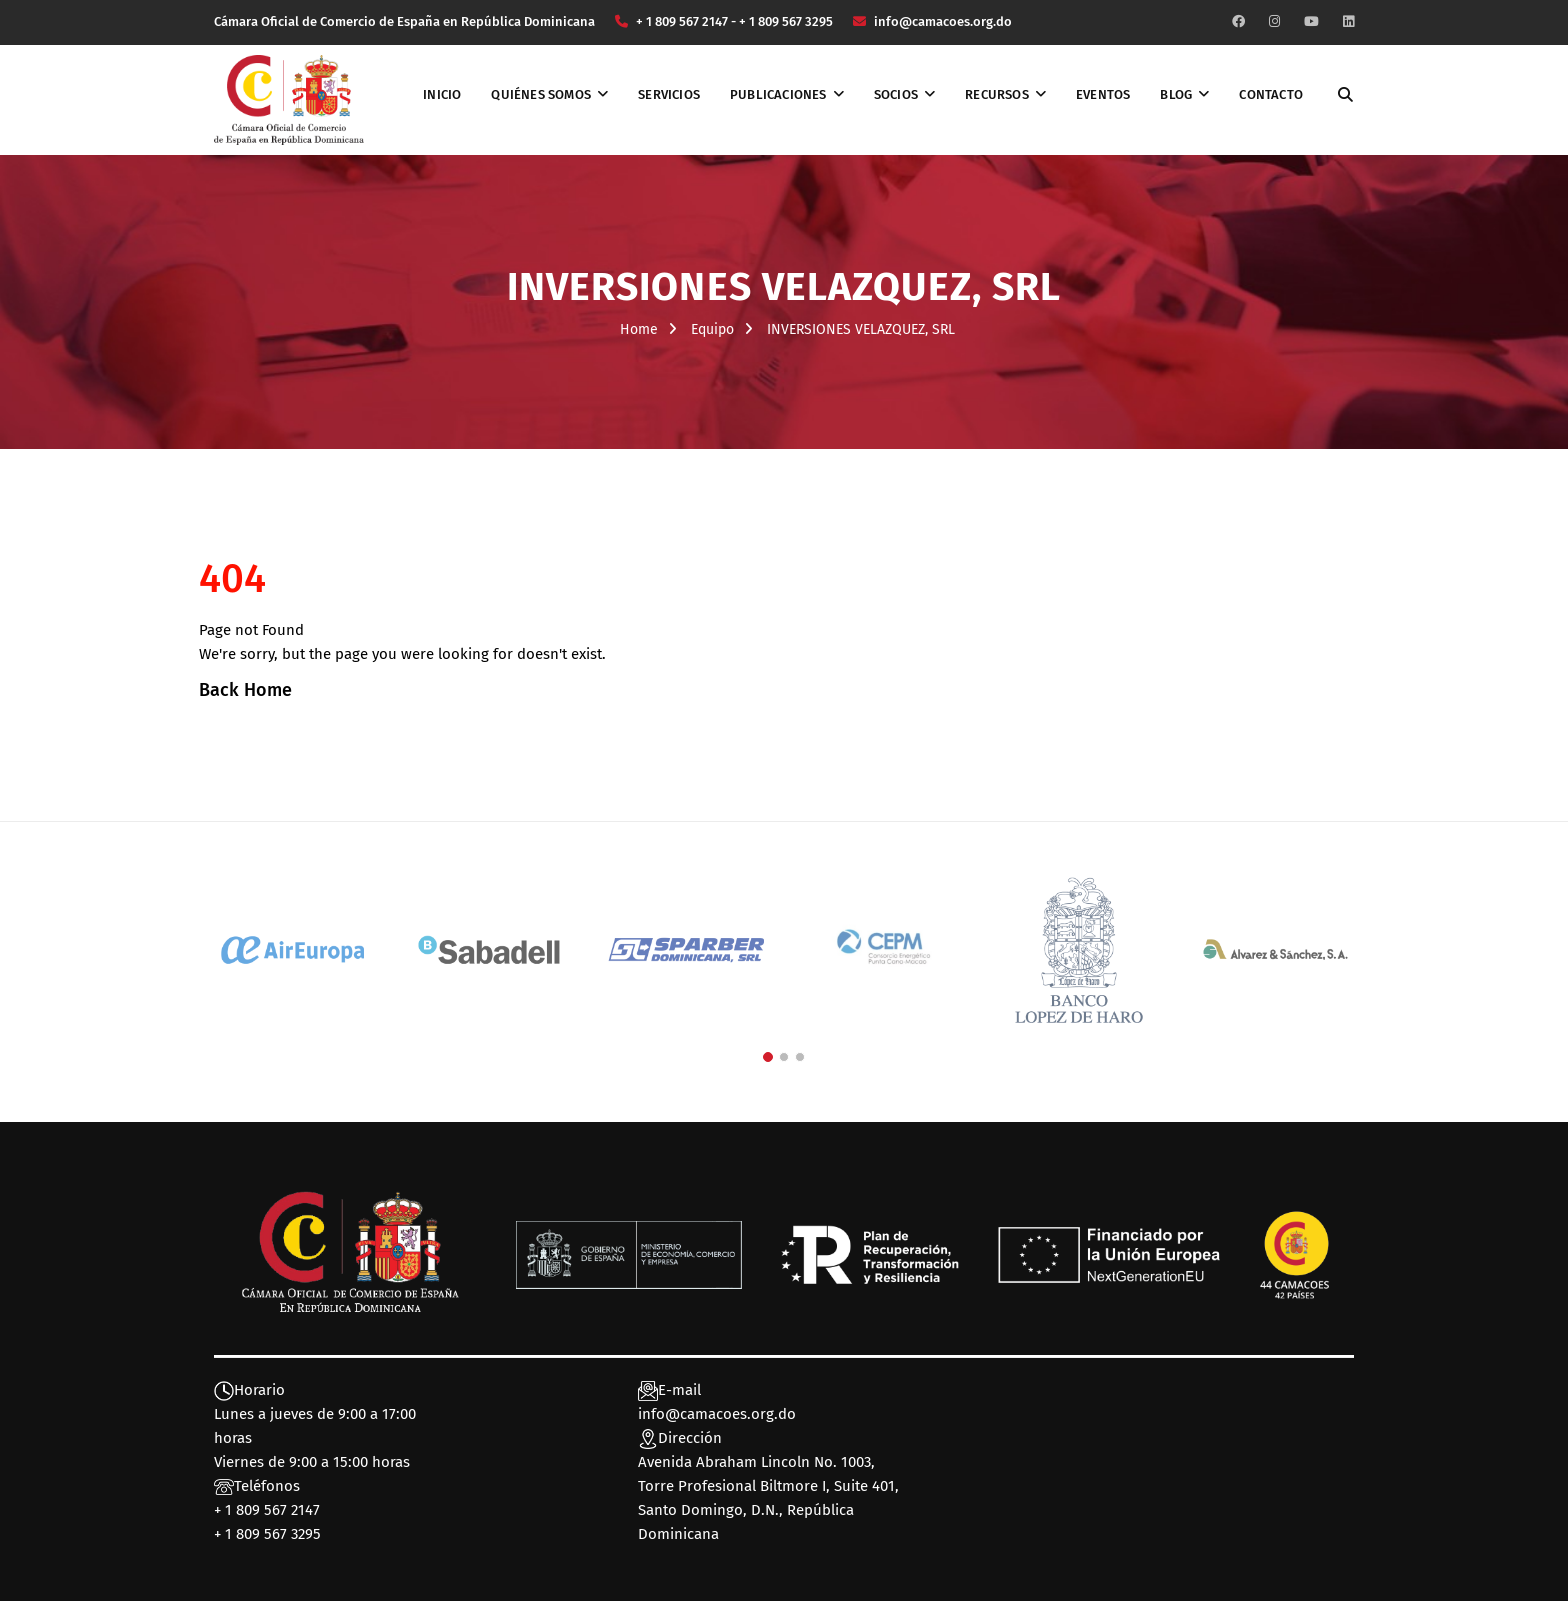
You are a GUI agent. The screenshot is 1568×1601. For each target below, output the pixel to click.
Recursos (997, 94)
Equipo (712, 329)
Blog (1176, 94)
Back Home (245, 690)
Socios (896, 94)
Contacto (1271, 94)
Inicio (442, 94)
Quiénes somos (541, 94)
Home (639, 329)
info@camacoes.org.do (717, 1414)
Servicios (669, 94)
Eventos (1103, 94)
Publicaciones (778, 94)
